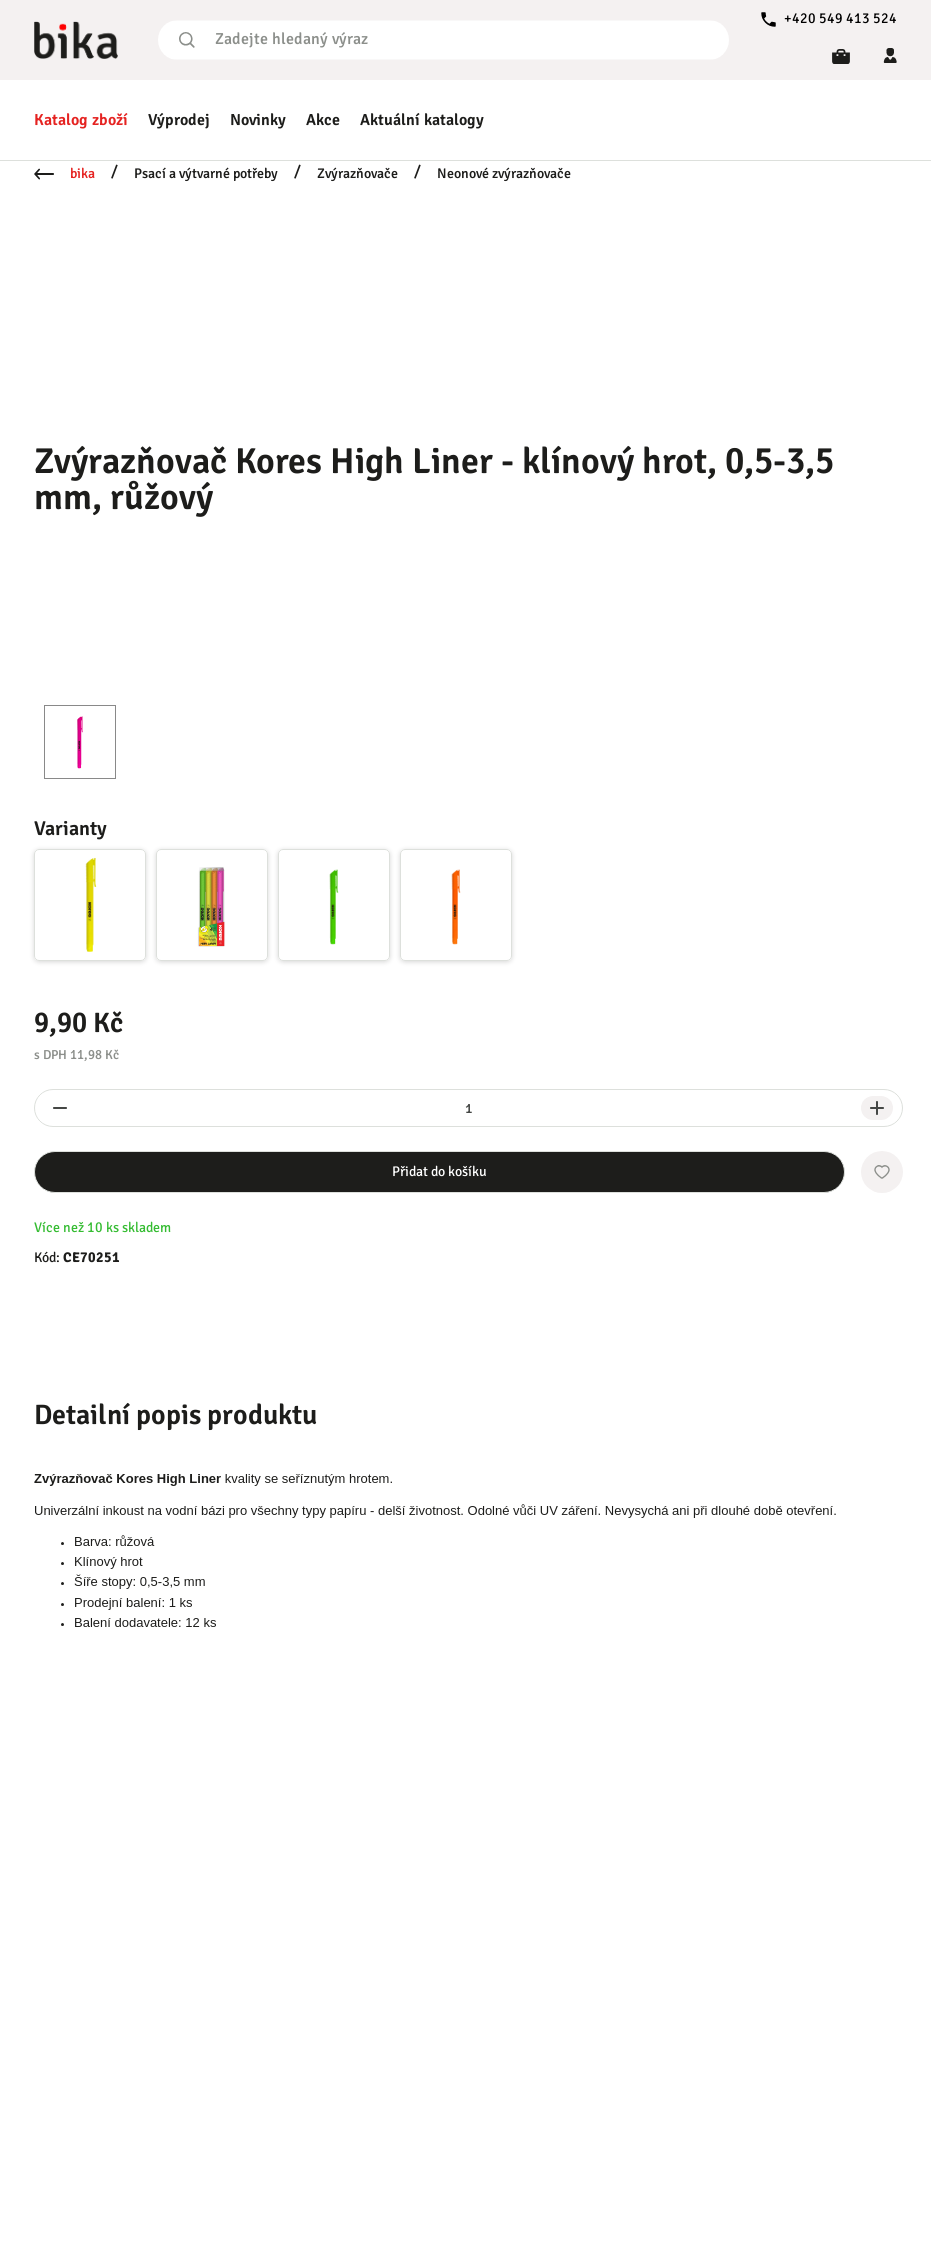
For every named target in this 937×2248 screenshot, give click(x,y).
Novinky (258, 120)
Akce (323, 120)
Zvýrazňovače (357, 173)
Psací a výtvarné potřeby (206, 173)
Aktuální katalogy (422, 120)
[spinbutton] (468, 1108)
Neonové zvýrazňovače (504, 173)
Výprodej (179, 120)
